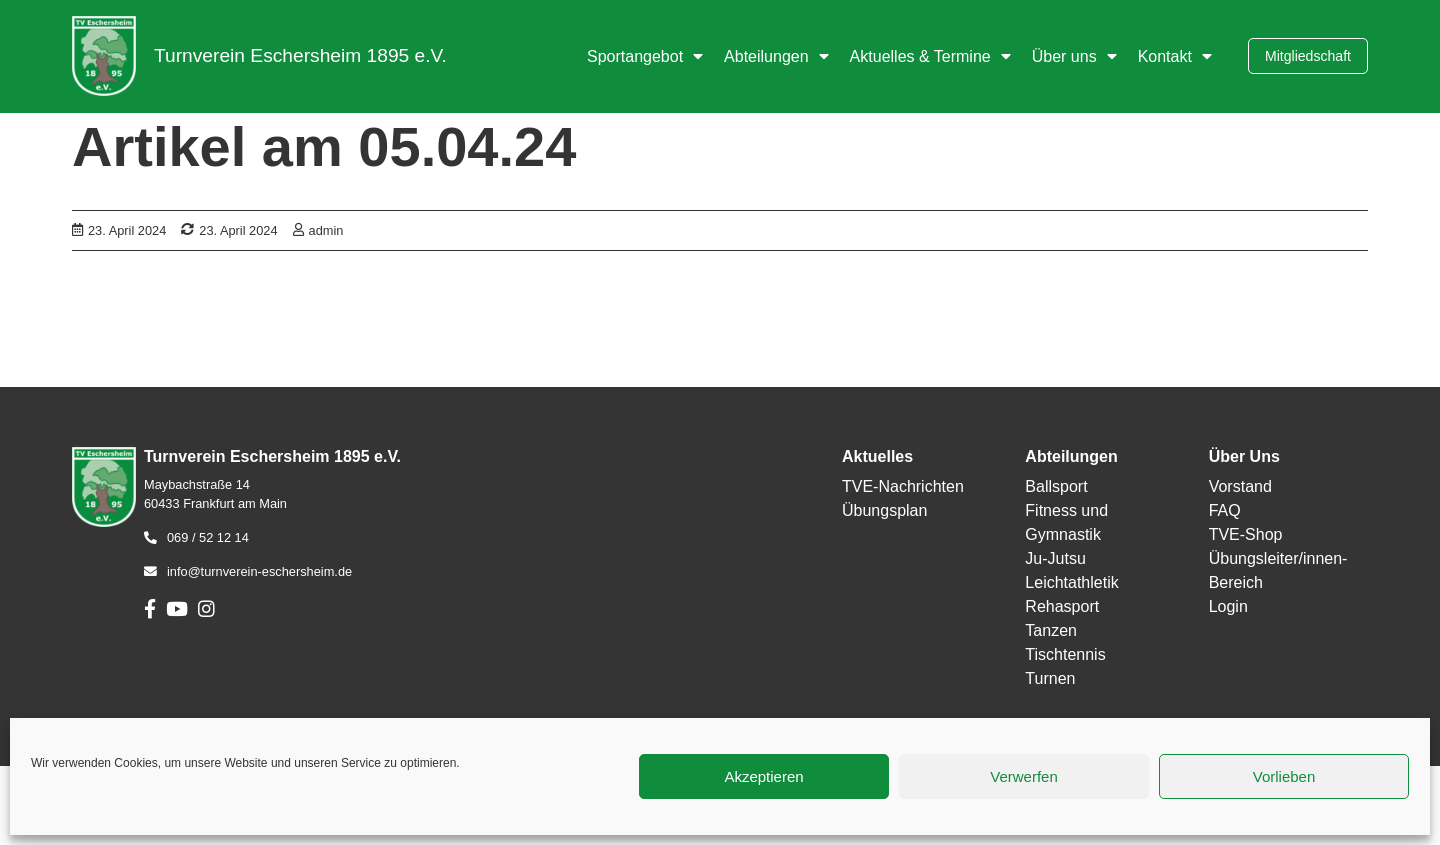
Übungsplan (884, 510)
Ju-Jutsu (1055, 558)
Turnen (1050, 678)
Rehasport (1062, 606)
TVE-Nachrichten (903, 486)
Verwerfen (1024, 776)
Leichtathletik (1071, 582)
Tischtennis (1065, 654)
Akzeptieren (763, 776)
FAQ (1225, 510)
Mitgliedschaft (1308, 56)
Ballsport (1056, 486)
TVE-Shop (1246, 534)
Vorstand (1240, 486)
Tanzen (1051, 630)
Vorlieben (1284, 776)
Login (1228, 606)
